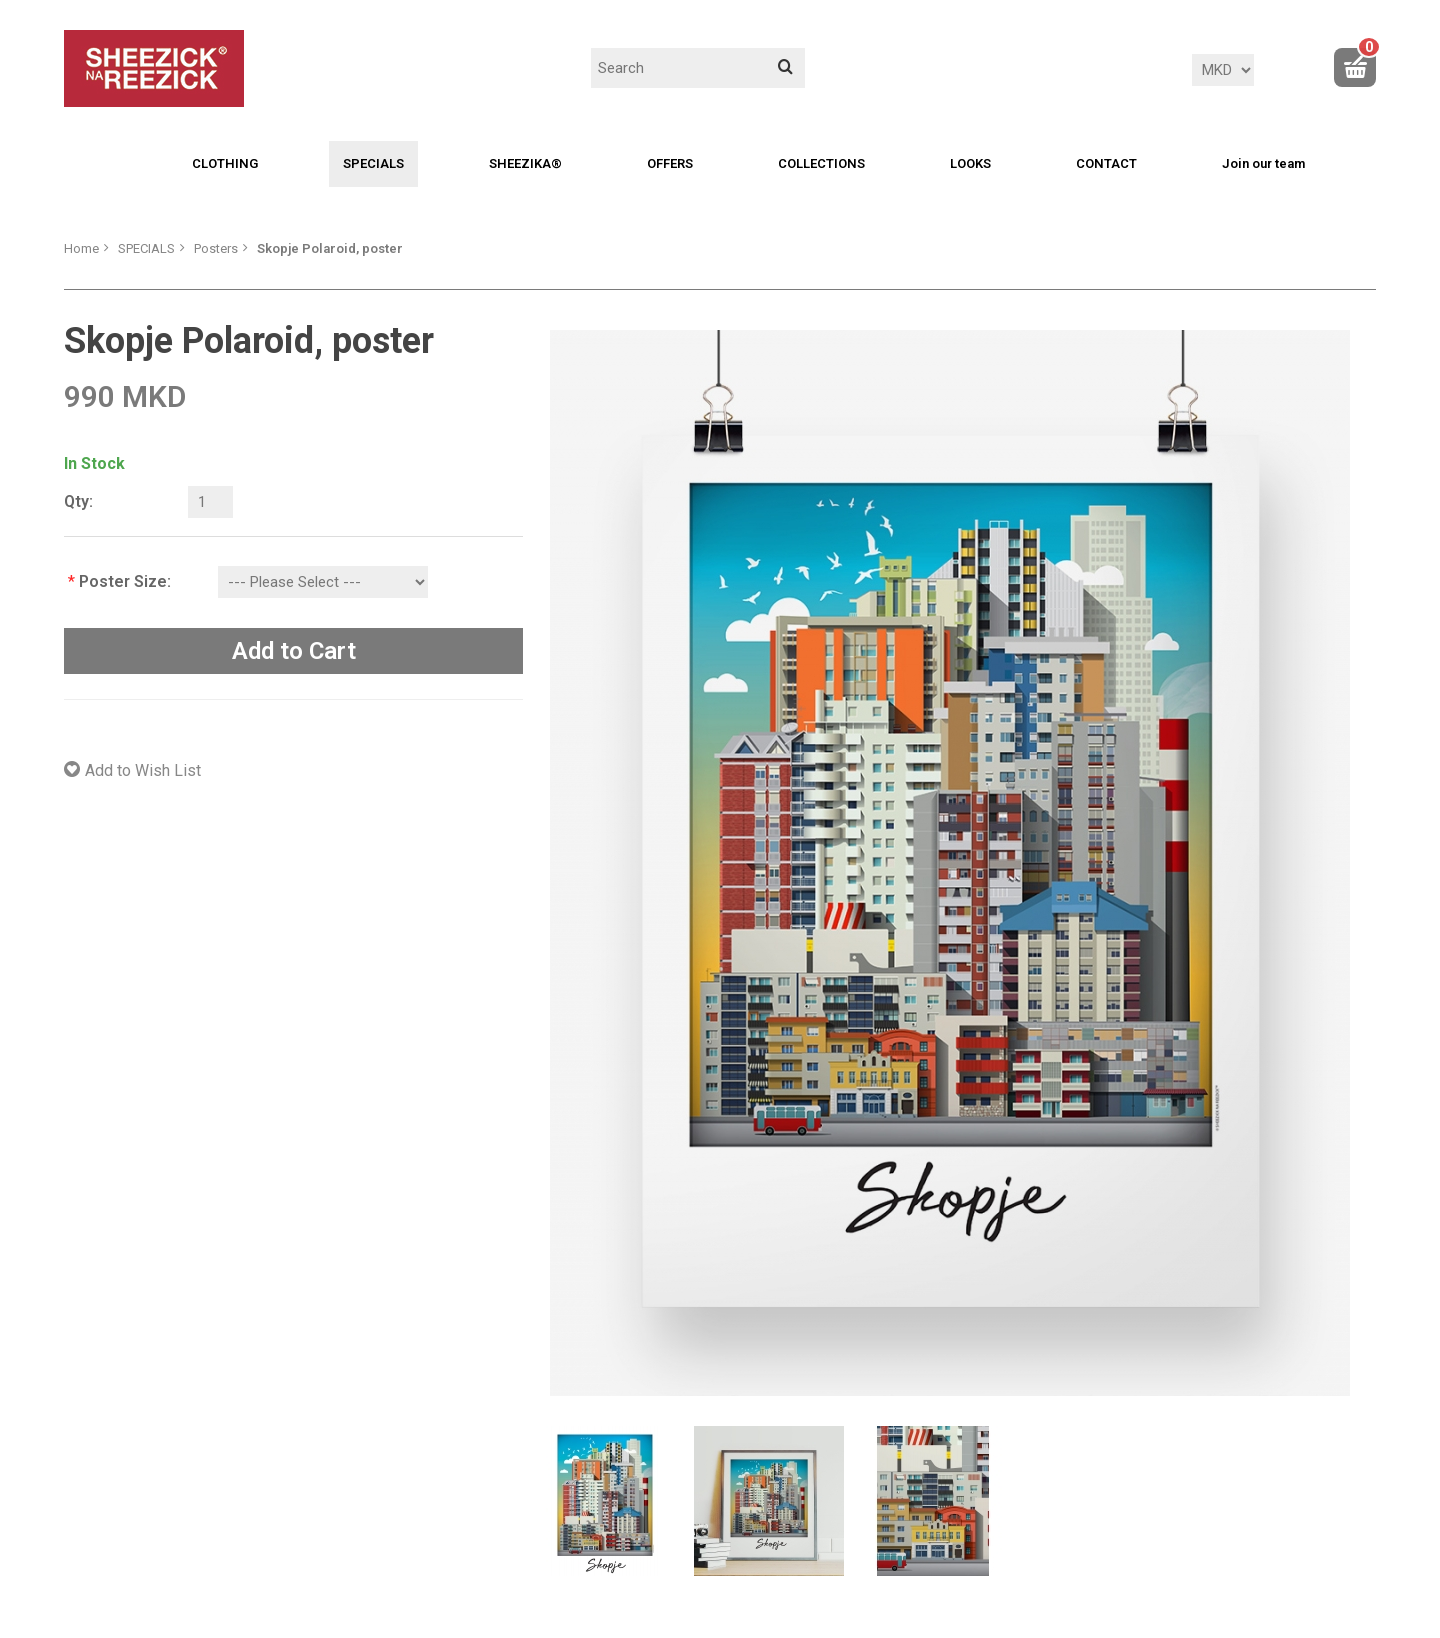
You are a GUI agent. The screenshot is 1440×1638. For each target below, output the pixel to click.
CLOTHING (225, 163)
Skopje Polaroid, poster (330, 248)
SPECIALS (373, 163)
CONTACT (1106, 163)
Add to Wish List (143, 770)
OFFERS (670, 163)
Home (81, 248)
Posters (216, 248)
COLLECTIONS (821, 163)
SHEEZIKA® (525, 163)
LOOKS (970, 163)
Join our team (1263, 163)
